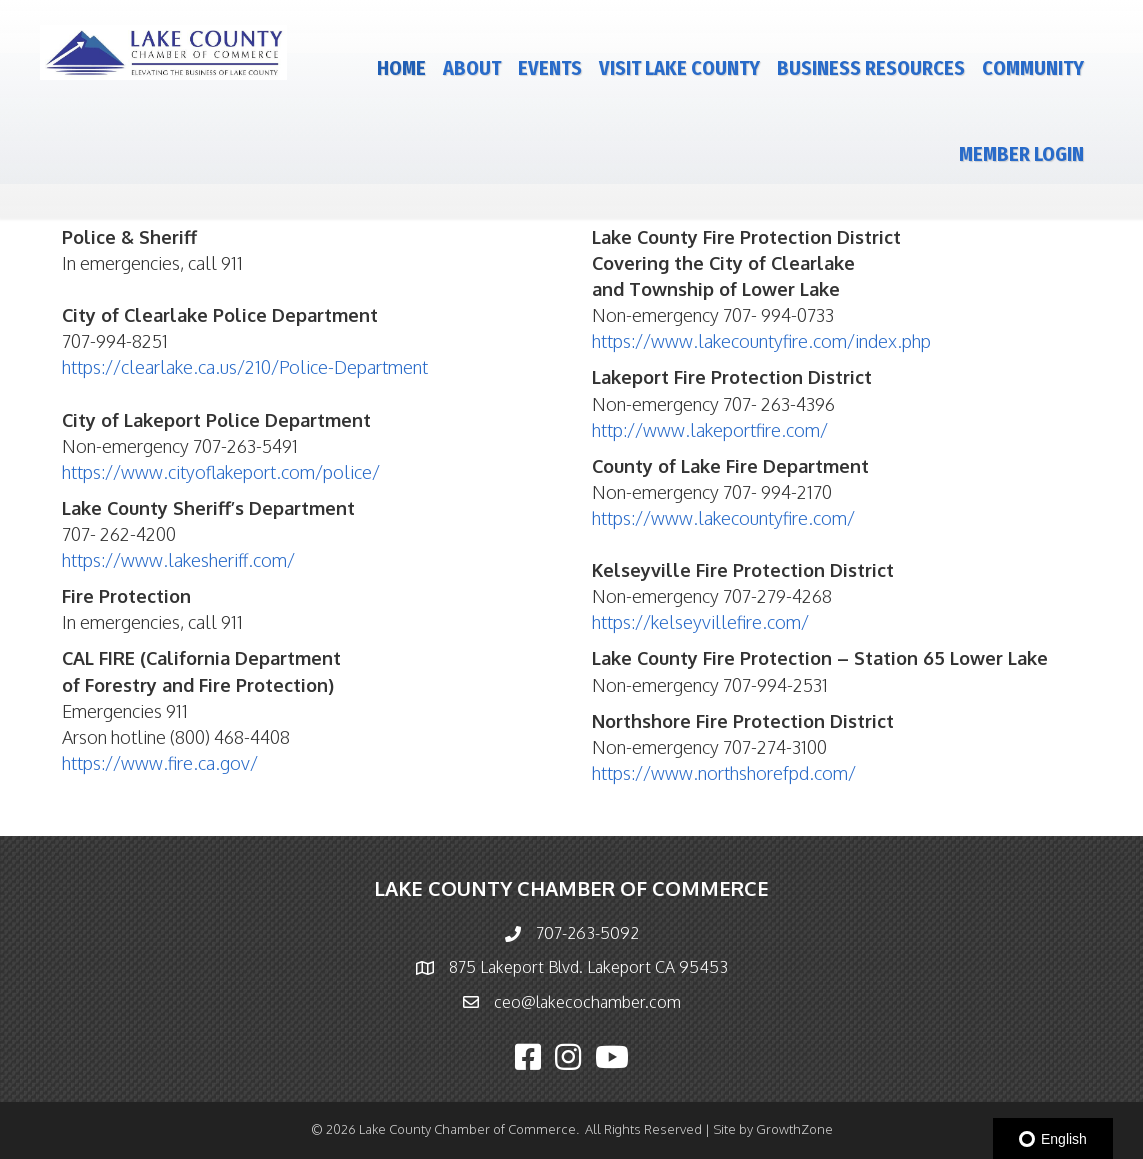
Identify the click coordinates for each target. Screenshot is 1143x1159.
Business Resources (871, 68)
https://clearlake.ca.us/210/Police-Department (245, 367)
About (472, 68)
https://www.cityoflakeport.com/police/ (221, 472)
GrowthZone (794, 1129)
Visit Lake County (679, 68)
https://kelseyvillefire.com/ (700, 622)
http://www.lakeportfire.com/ (710, 430)
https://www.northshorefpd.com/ (724, 773)
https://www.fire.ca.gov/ (160, 763)
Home (401, 68)
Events (550, 68)
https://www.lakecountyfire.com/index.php (761, 341)
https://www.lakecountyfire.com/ (723, 518)
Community (1033, 68)
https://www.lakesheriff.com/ (178, 560)
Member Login (1021, 154)
